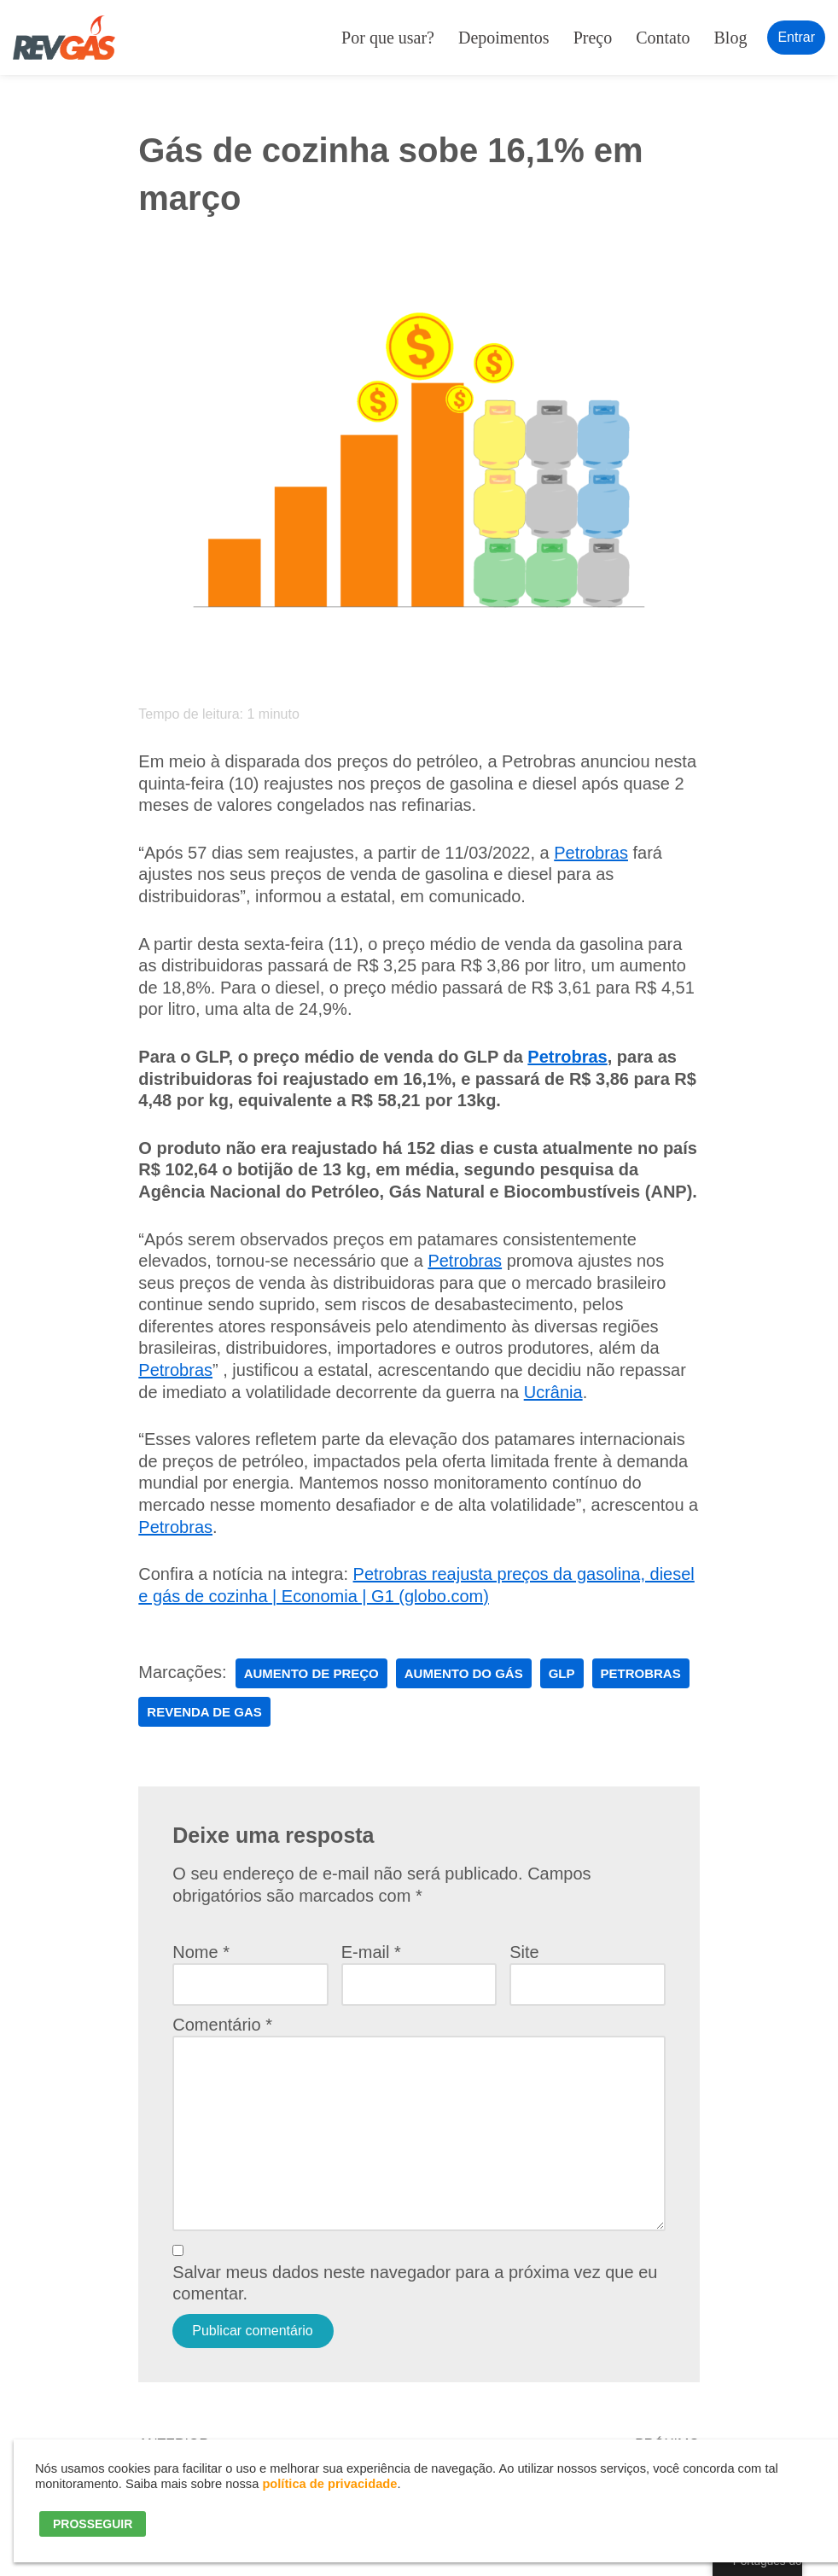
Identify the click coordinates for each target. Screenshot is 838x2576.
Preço (593, 37)
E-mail (371, 1952)
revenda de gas (204, 1712)
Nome (201, 1952)
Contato (663, 37)
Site (523, 1952)
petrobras (641, 1673)
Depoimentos (504, 37)
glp (562, 1673)
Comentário (222, 2024)
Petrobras (591, 852)
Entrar (796, 37)
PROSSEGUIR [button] (92, 2524)
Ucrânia (553, 1392)
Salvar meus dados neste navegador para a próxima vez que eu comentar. (414, 2283)
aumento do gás (463, 1673)
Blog (731, 37)
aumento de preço (311, 1673)
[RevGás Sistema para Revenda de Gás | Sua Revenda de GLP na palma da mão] (64, 37)
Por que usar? (387, 37)
